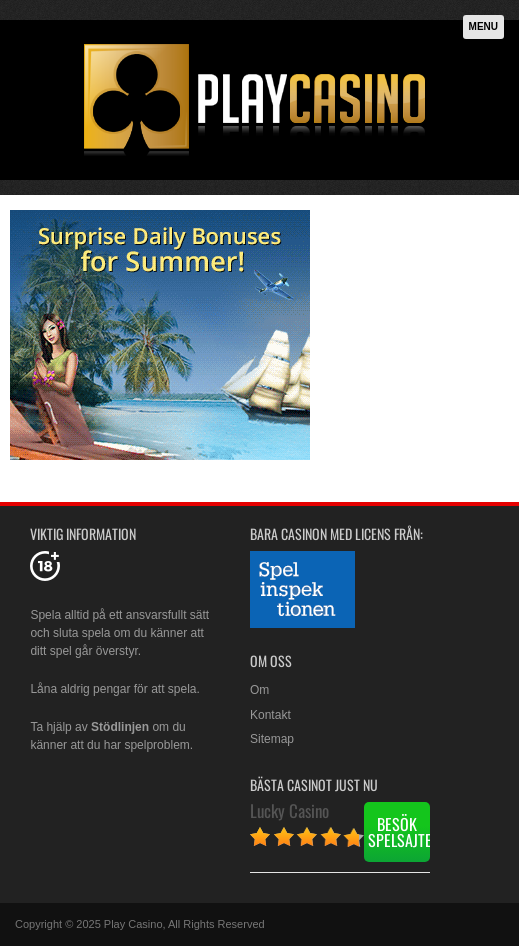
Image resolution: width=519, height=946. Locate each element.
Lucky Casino (289, 810)
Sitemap (272, 739)
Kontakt (270, 715)
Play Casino (133, 924)
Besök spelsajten (399, 832)
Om (259, 690)
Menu (483, 26)
